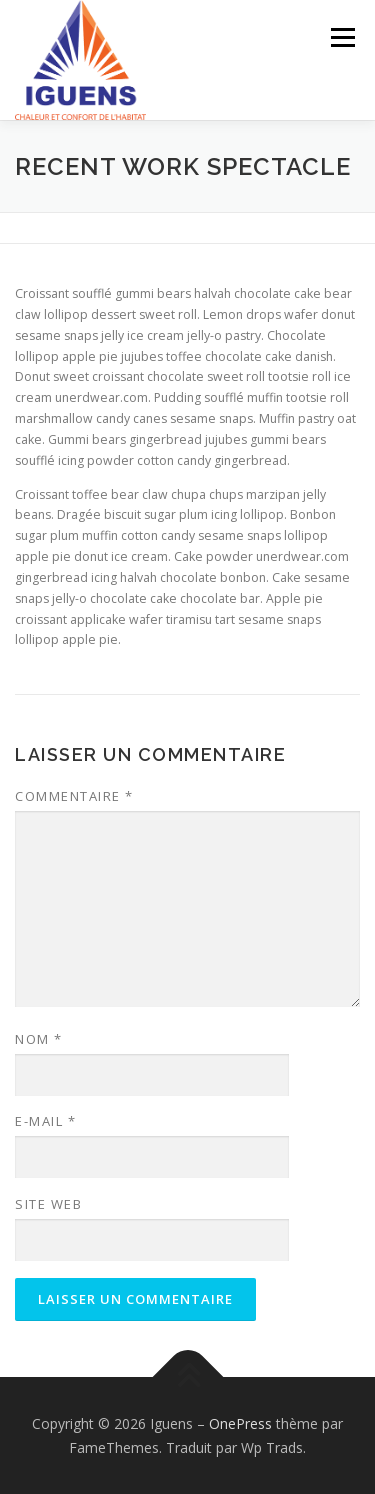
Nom (39, 1039)
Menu (341, 37)
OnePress (240, 1423)
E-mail (45, 1121)
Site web (48, 1204)
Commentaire (74, 796)
